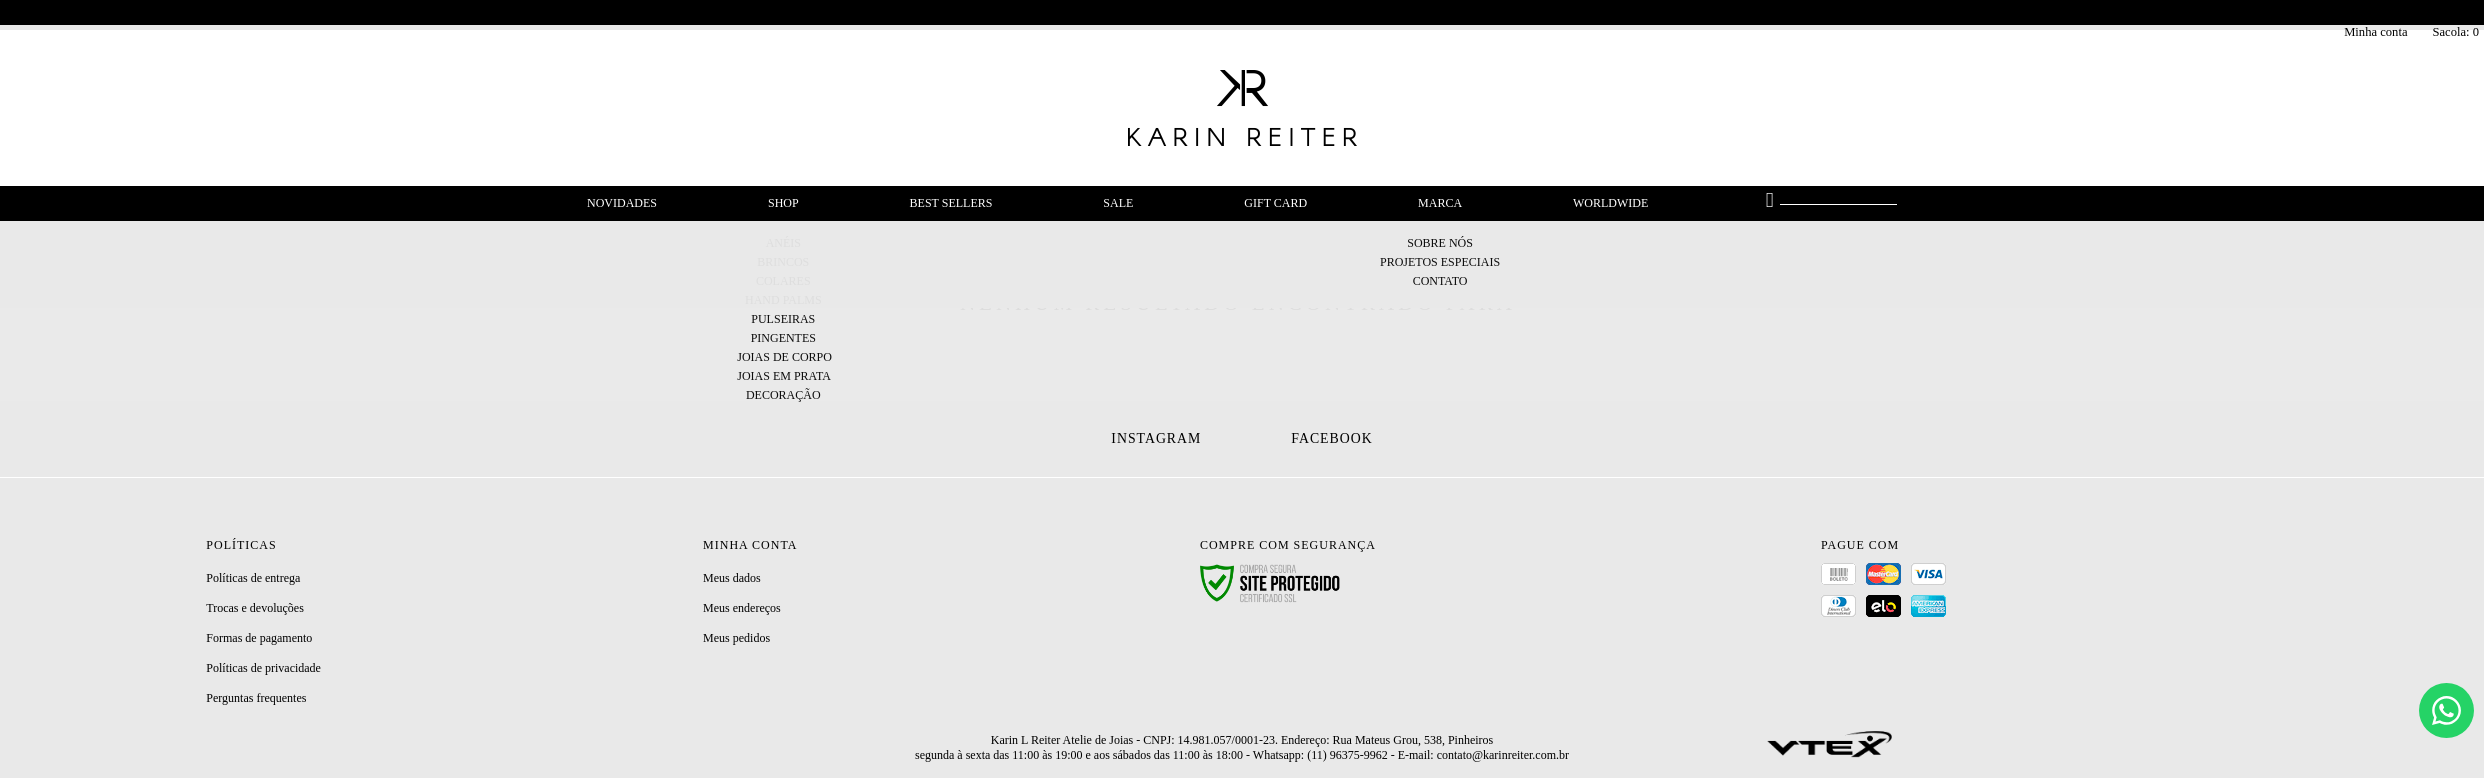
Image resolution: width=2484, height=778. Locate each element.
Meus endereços (742, 608)
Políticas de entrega (253, 578)
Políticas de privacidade (263, 668)
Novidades (622, 203)
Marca (1440, 203)
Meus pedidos (736, 638)
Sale (1118, 203)
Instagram (1156, 438)
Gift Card (1275, 203)
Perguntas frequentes (256, 698)
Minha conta (2375, 32)
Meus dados (732, 578)
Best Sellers (951, 203)
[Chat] (2446, 710)
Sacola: (2455, 32)
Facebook (1331, 438)
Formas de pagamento (259, 638)
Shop (783, 203)
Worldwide (1610, 203)
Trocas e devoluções (255, 608)
